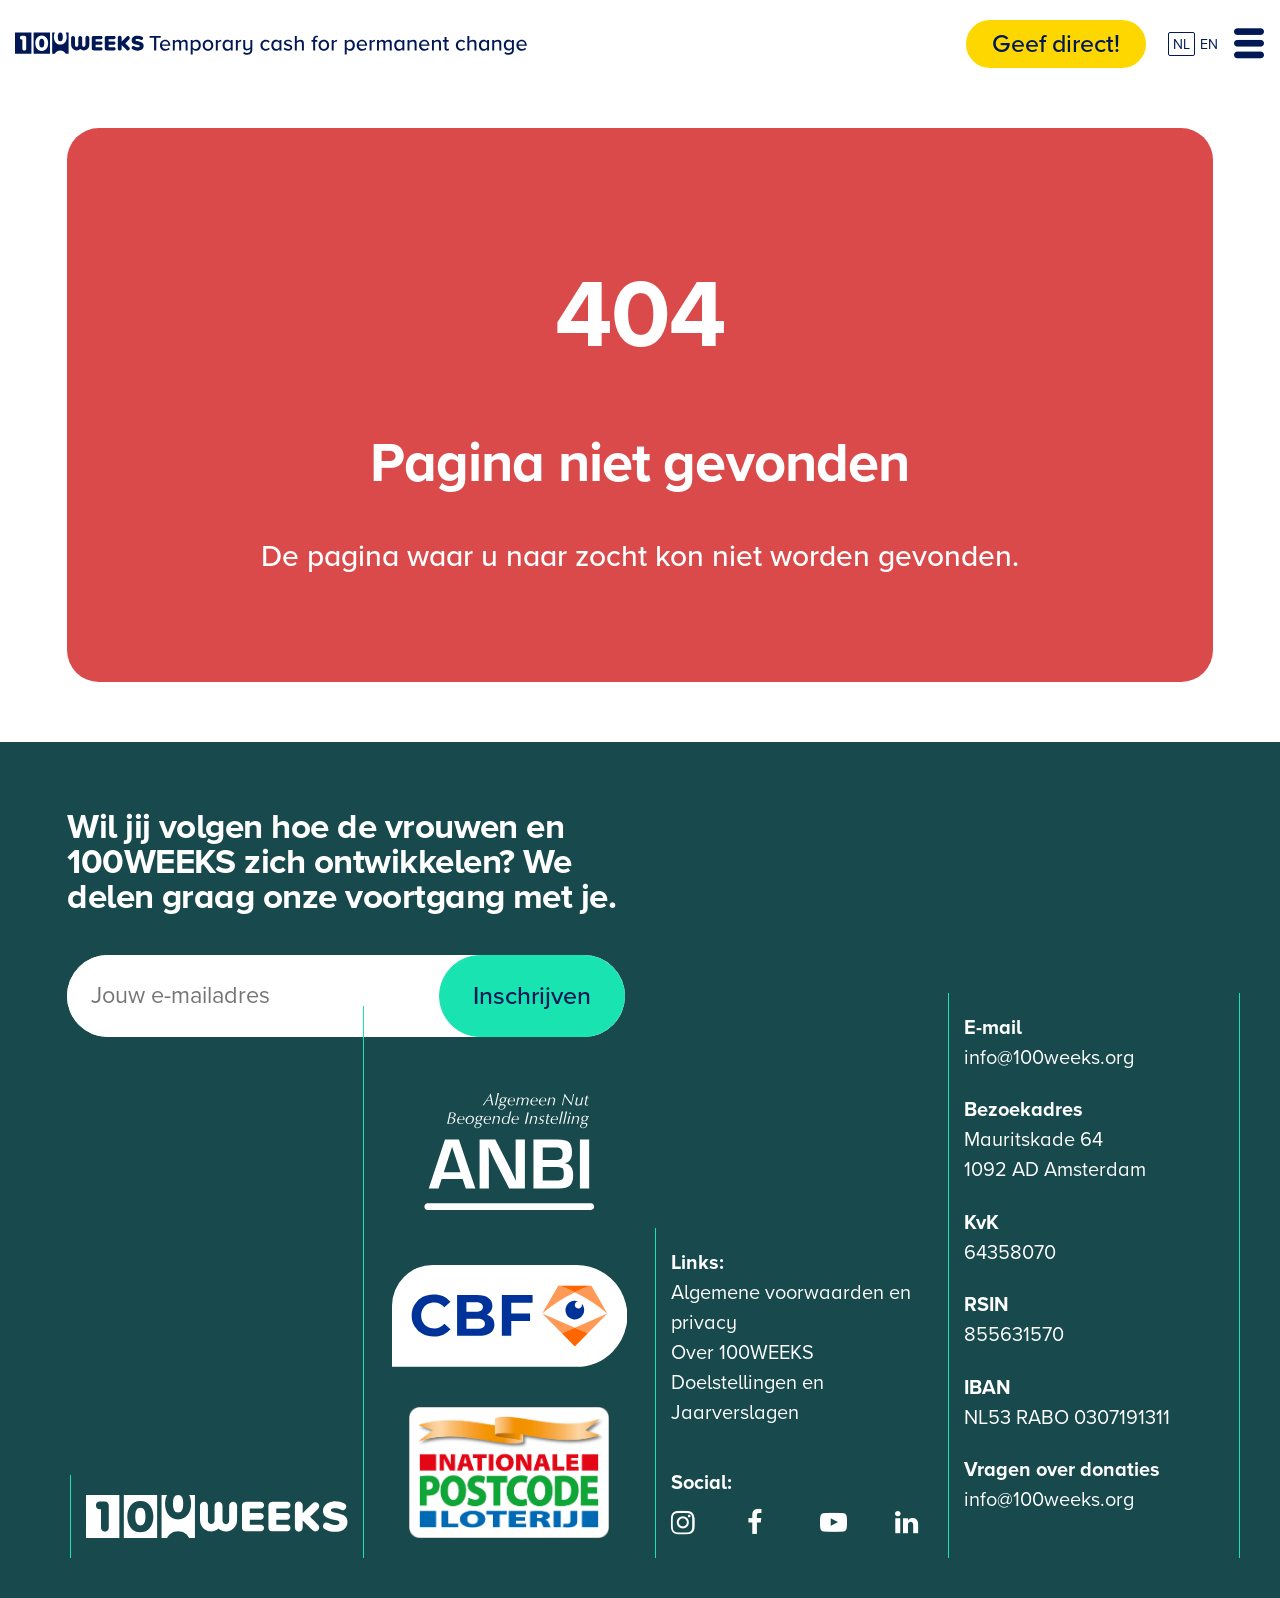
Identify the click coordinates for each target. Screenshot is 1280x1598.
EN (1209, 44)
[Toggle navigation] (1249, 44)
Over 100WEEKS (742, 1353)
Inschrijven (532, 996)
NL (1181, 44)
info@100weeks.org (1049, 1058)
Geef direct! (1056, 44)
